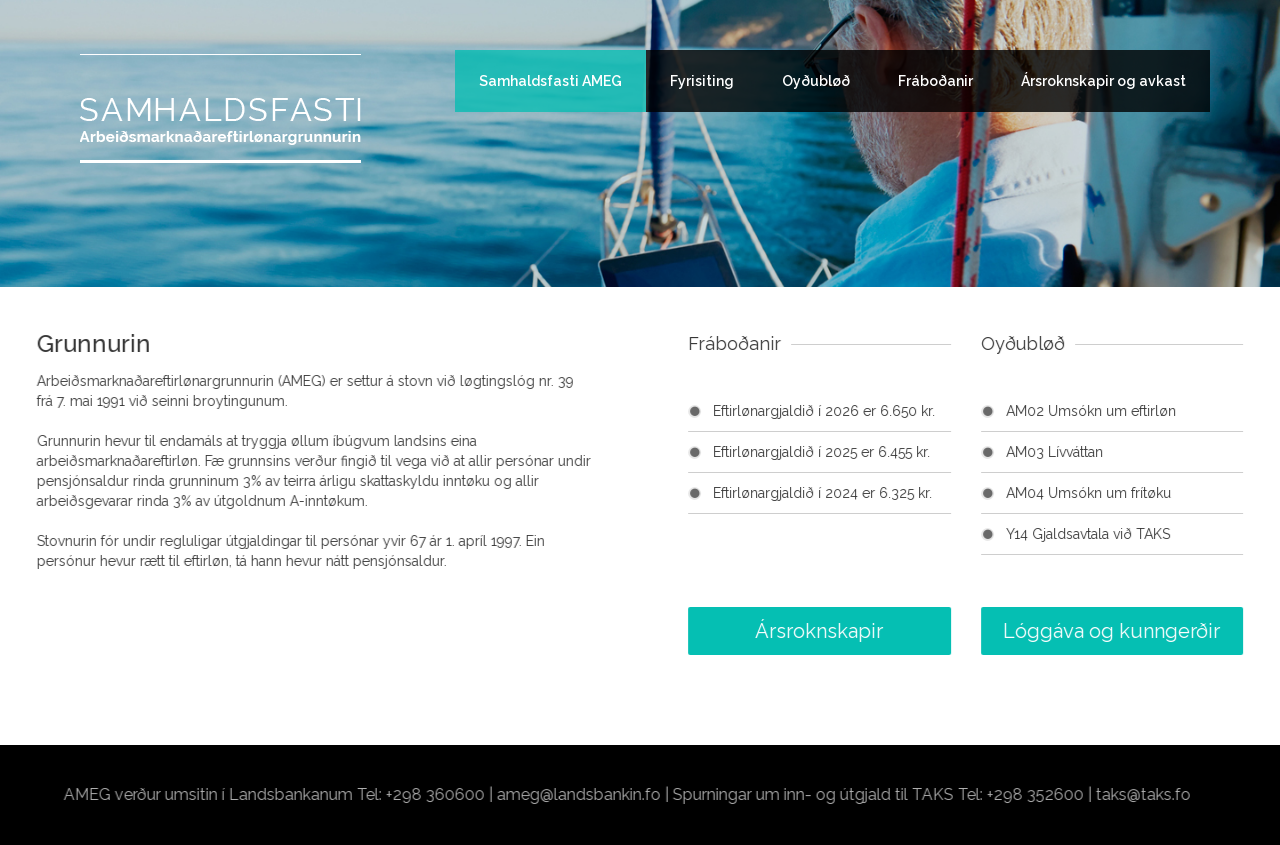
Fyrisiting (702, 81)
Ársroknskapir (877, 631)
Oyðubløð (816, 81)
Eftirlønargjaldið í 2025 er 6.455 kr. (879, 452)
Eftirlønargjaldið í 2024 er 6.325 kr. (880, 493)
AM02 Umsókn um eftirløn (1151, 411)
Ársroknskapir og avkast (1103, 81)
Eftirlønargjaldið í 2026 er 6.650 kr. (882, 411)
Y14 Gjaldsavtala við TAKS (1146, 534)
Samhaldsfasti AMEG (550, 81)
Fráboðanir (935, 81)
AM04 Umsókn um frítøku (1146, 493)
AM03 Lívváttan (1112, 452)
